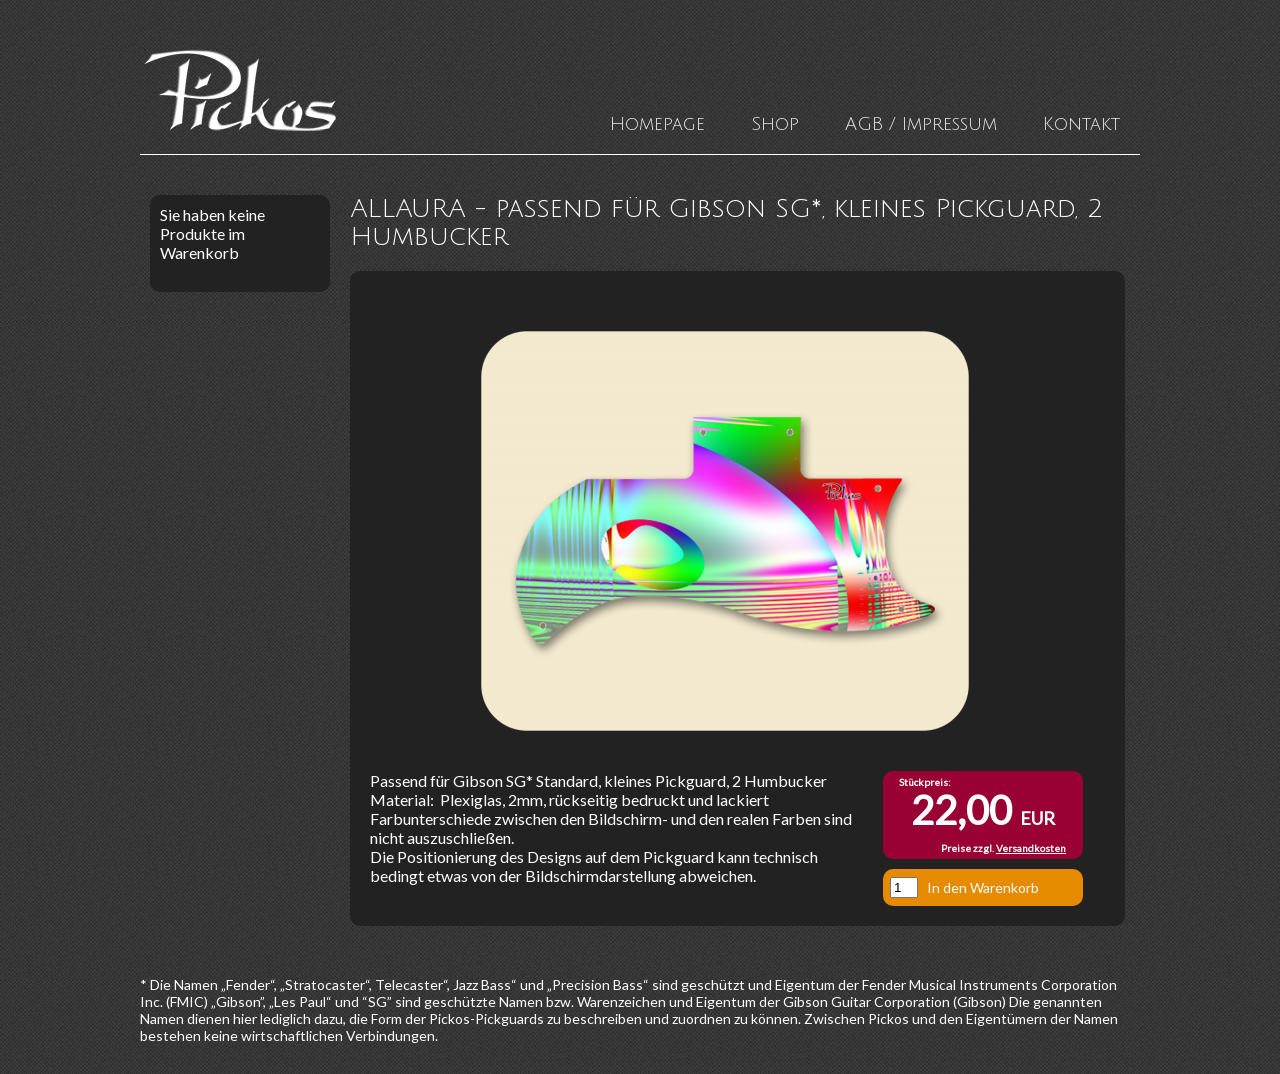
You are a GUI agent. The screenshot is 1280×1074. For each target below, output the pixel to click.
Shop (775, 124)
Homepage (657, 124)
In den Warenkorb (983, 887)
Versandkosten (1031, 848)
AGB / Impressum (921, 124)
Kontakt (1081, 124)
